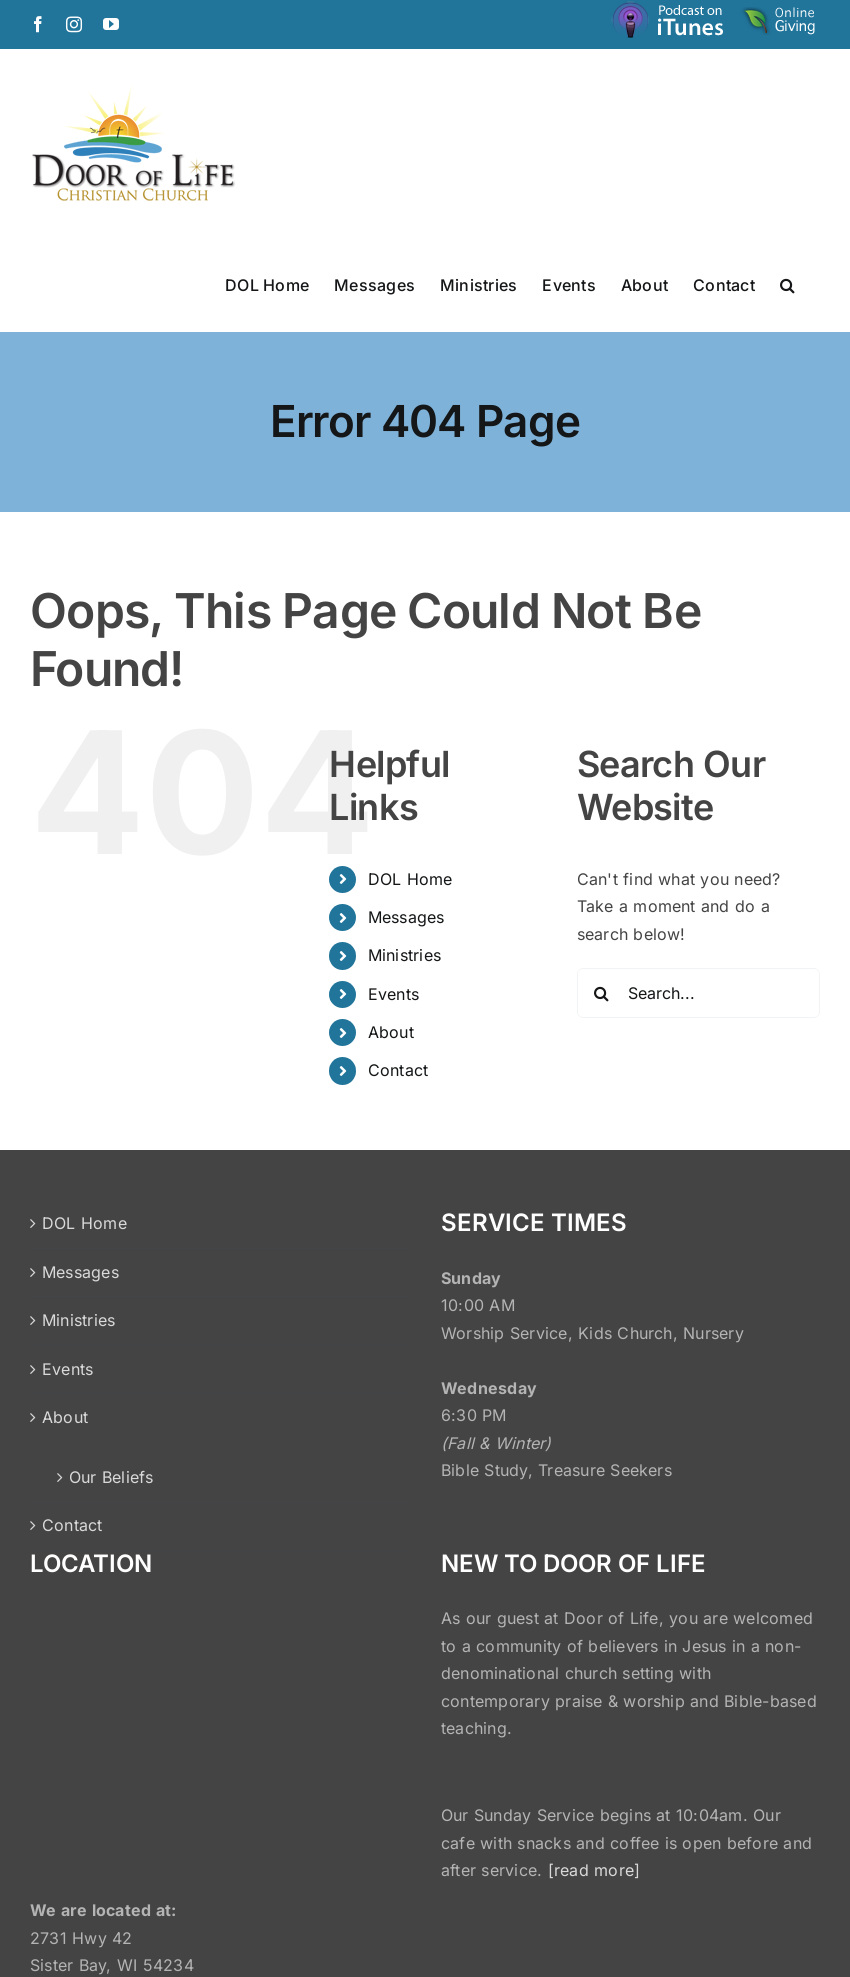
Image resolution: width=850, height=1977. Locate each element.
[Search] (602, 993)
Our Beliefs (111, 1477)
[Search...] (698, 993)
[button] (787, 284)
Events (393, 994)
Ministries (404, 955)
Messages (406, 917)
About (391, 1032)
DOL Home (410, 879)
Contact (398, 1070)
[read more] (594, 1870)
